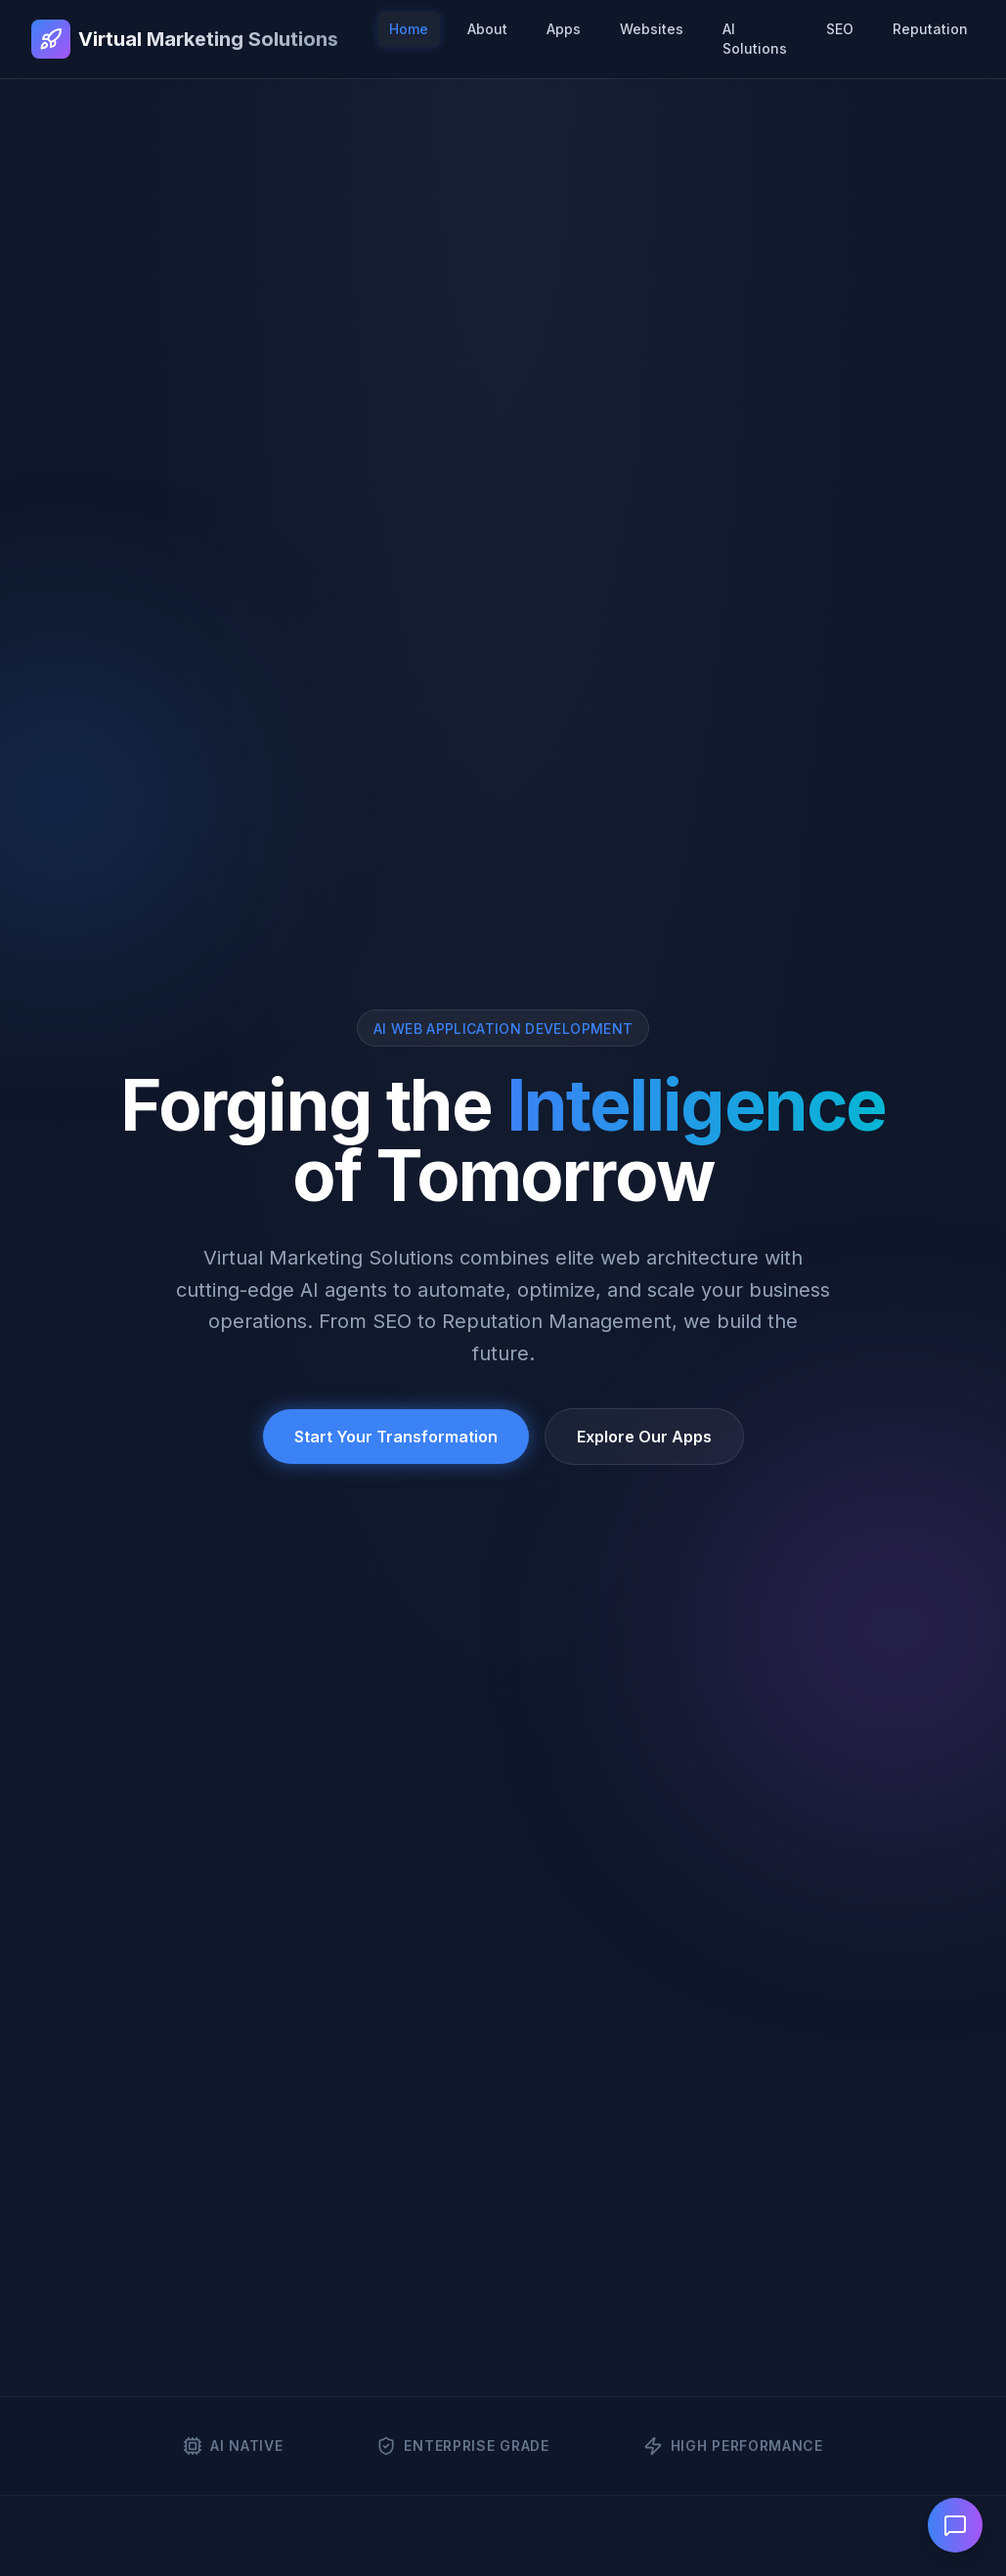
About (487, 29)
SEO (839, 29)
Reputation (930, 29)
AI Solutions (754, 39)
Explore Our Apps (644, 1436)
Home (408, 29)
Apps (564, 29)
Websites (651, 29)
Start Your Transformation (396, 1436)
